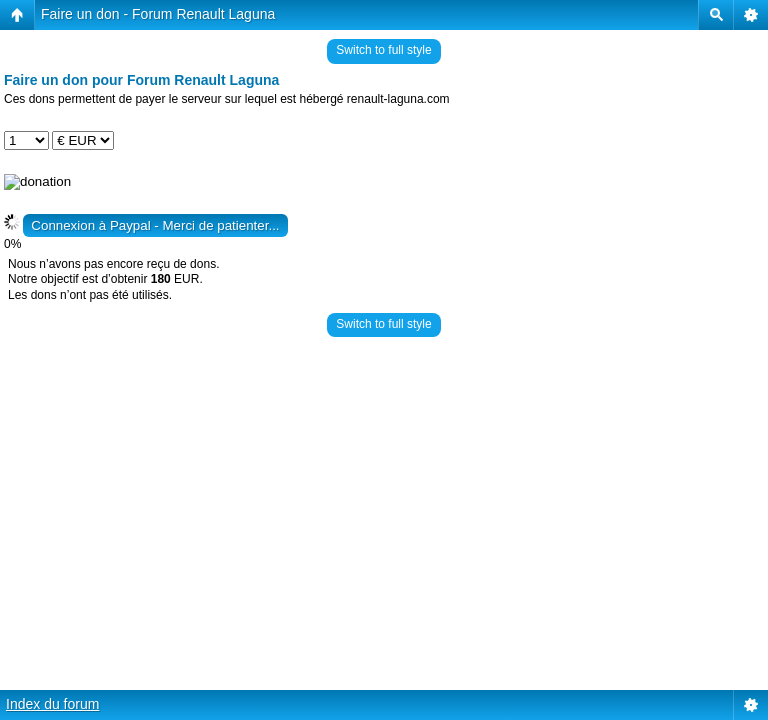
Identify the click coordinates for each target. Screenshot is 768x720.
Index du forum (52, 704)
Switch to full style (383, 50)
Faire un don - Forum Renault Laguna (158, 14)
